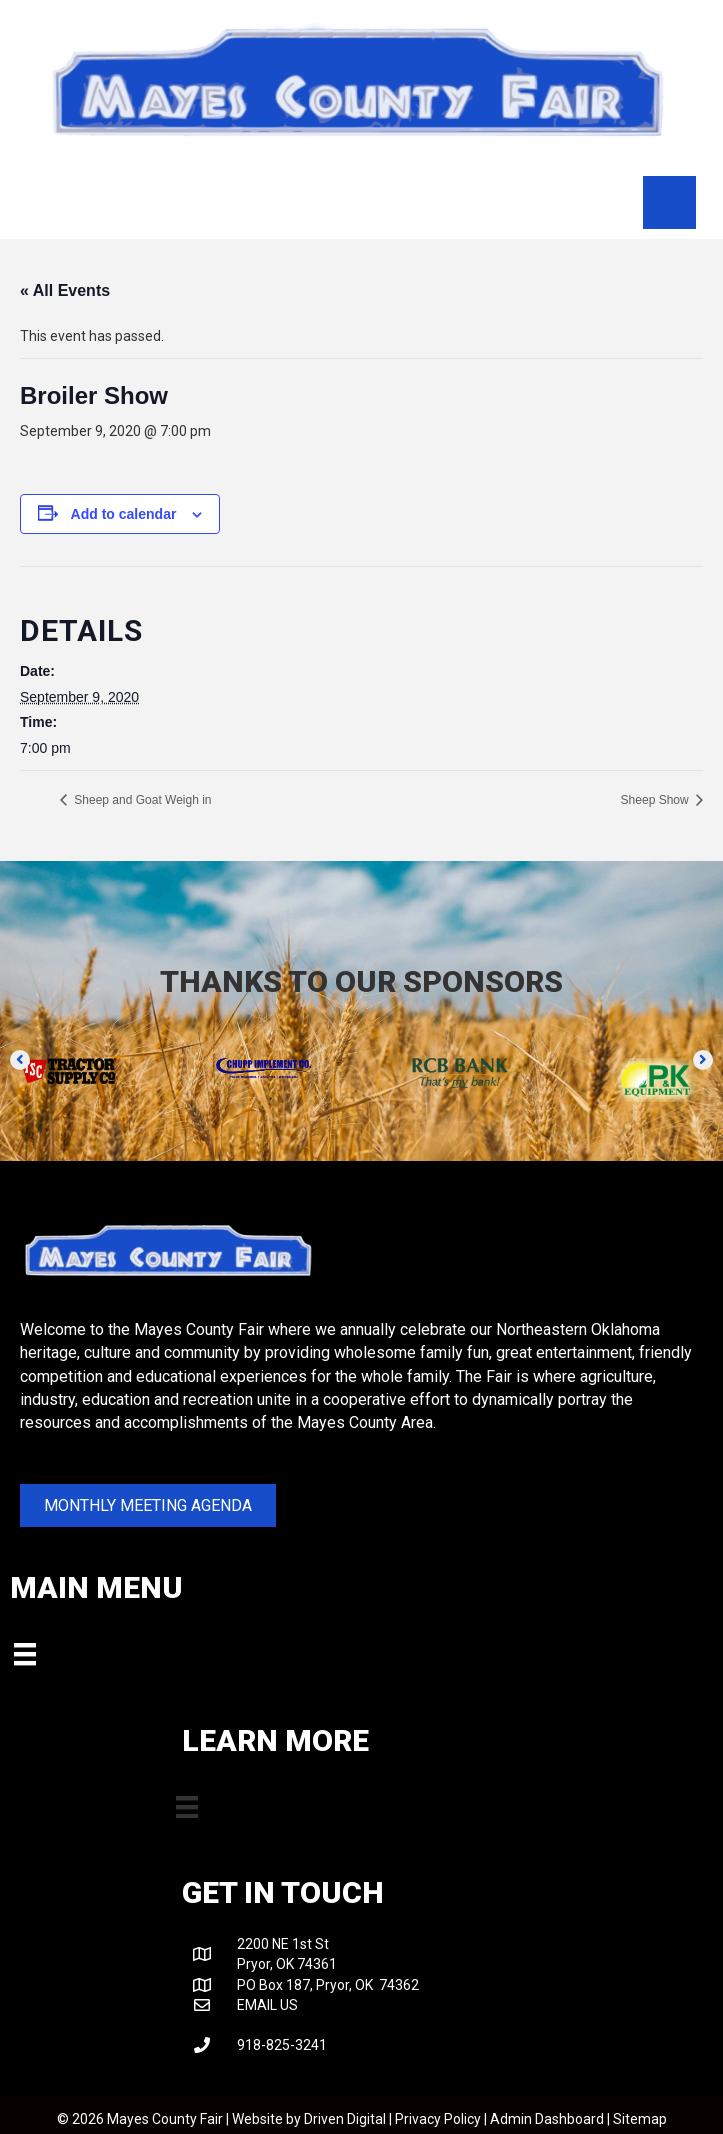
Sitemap (640, 2119)
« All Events (65, 290)
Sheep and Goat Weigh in (141, 800)
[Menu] (669, 202)
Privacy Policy (438, 2119)
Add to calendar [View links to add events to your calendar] (124, 514)
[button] (20, 1060)
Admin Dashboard (547, 2119)
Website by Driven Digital (309, 2119)
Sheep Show (656, 800)
